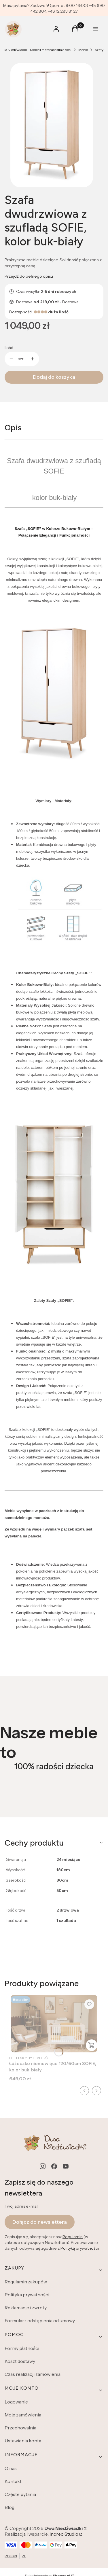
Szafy (99, 50)
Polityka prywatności (27, 2294)
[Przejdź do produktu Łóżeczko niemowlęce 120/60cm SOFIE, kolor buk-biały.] (54, 2023)
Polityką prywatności (79, 2248)
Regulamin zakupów (26, 2282)
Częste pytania (20, 2494)
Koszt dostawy (20, 2361)
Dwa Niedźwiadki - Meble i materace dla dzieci (35, 50)
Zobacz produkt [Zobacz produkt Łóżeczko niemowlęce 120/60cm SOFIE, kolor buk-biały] (91, 2045)
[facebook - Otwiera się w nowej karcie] (54, 2166)
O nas (11, 2468)
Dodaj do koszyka (54, 377)
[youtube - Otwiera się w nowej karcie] (65, 2166)
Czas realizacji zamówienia (32, 2374)
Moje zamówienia (23, 2415)
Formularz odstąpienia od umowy (40, 2320)
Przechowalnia (20, 2428)
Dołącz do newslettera (39, 2222)
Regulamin (72, 2237)
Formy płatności (22, 2348)
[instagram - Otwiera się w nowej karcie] (42, 2166)
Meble (83, 50)
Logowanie (16, 2402)
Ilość (9, 347)
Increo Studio (64, 2534)
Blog (9, 2507)
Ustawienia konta (23, 2441)
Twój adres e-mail (21, 2206)
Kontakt (13, 2481)
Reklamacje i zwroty (26, 2307)
